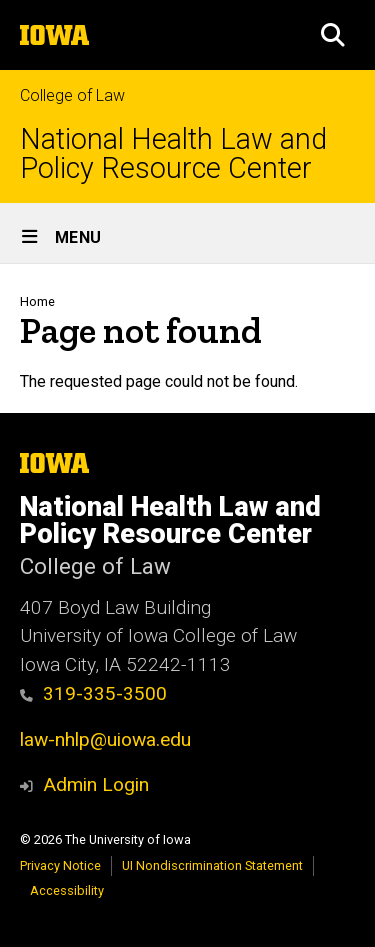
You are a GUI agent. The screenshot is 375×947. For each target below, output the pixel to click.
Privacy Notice (60, 865)
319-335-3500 (105, 693)
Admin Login (96, 784)
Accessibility (67, 890)
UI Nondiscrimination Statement (212, 865)
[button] (333, 35)
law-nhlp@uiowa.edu (105, 739)
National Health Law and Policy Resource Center (173, 154)
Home (37, 301)
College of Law (72, 95)
